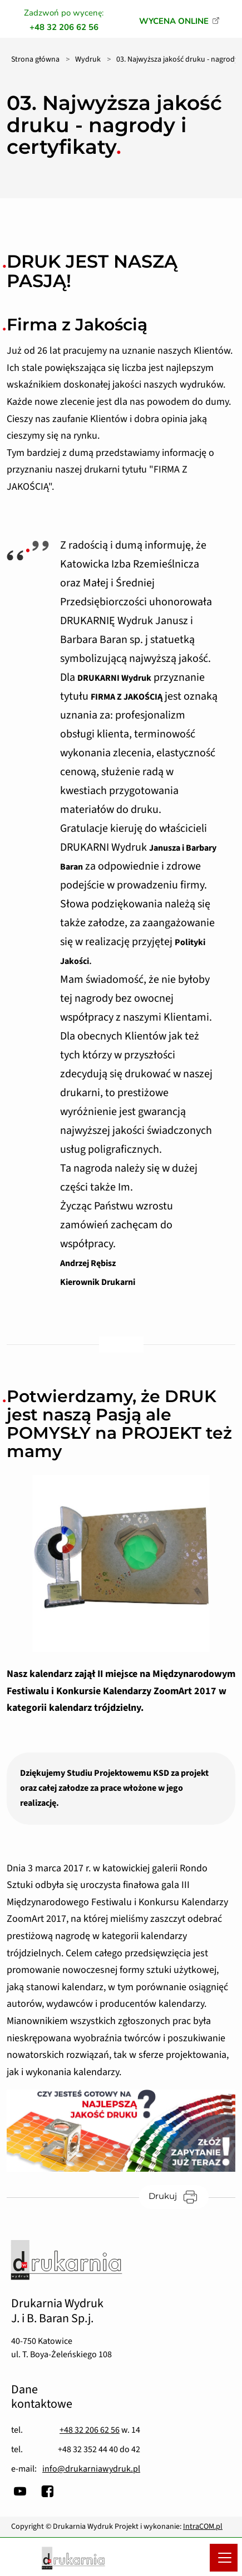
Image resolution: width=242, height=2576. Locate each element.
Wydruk (88, 59)
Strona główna (35, 59)
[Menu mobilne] (224, 2558)
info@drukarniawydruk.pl (91, 2469)
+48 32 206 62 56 (90, 2430)
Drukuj (179, 2196)
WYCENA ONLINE (174, 21)
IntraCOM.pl (203, 2526)
